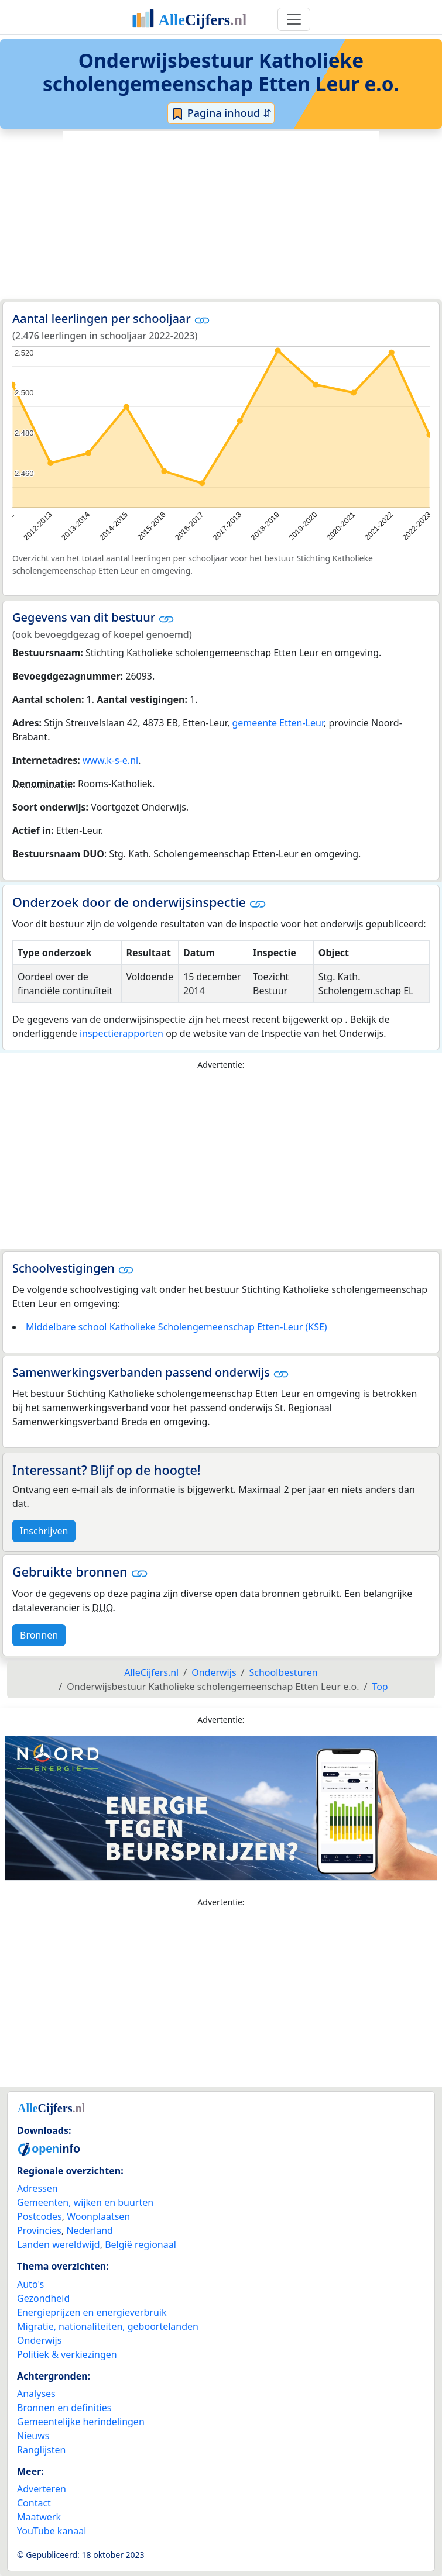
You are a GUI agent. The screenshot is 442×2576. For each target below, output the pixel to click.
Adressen (37, 2188)
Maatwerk (39, 2517)
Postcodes (39, 2216)
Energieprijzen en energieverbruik (91, 2312)
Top (380, 1686)
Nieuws (33, 2435)
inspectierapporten (121, 1033)
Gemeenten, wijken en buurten (85, 2202)
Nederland (89, 2230)
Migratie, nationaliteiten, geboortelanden (107, 2326)
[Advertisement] (221, 215)
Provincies (39, 2230)
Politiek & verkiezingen (67, 2354)
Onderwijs (39, 2340)
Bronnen (39, 1635)
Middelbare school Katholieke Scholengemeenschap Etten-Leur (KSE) (176, 1326)
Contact (34, 2502)
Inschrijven (44, 1531)
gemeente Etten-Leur (278, 722)
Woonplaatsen (98, 2216)
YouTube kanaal (51, 2531)
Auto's (30, 2284)
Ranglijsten (41, 2449)
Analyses (36, 2393)
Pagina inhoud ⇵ (221, 113)
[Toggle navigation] (293, 19)
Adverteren (41, 2488)
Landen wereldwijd (58, 2244)
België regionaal (140, 2244)
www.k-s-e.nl (110, 760)
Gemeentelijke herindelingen (81, 2421)
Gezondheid (43, 2298)
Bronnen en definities (64, 2407)
